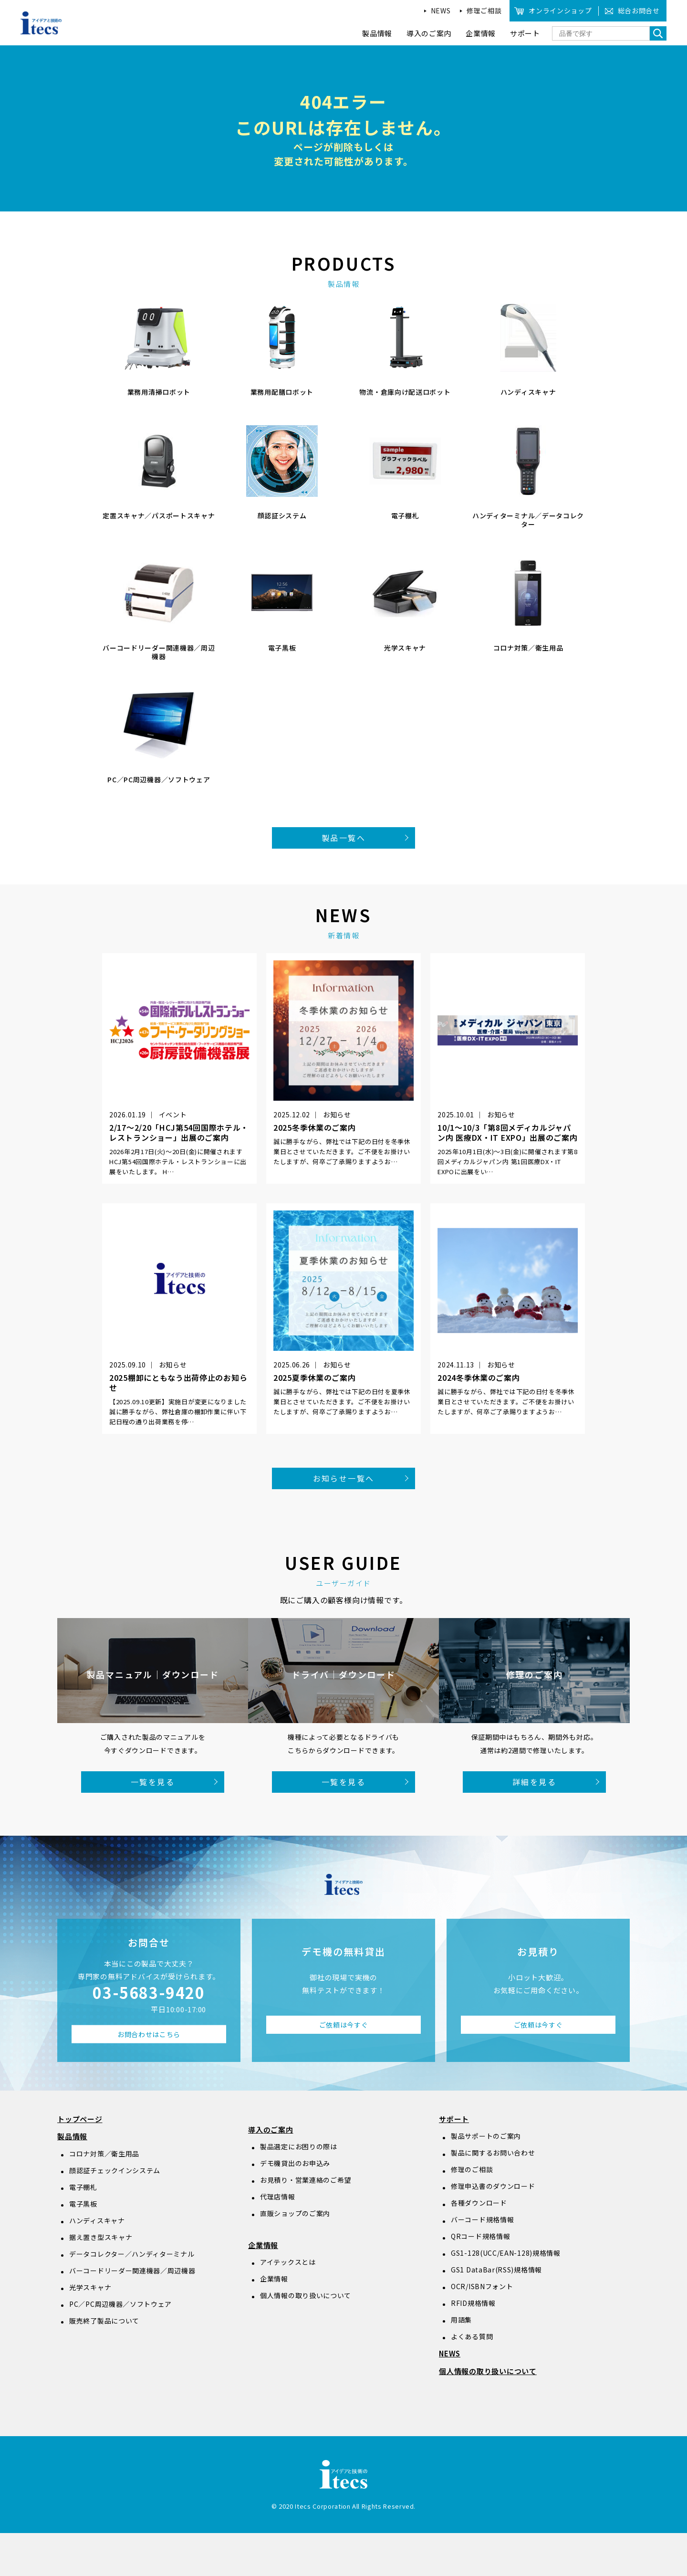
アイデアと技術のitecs (41, 22)
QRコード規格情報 (480, 2236)
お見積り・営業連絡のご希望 (305, 2180)
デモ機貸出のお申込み (295, 2163)
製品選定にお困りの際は (298, 2146)
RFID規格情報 (473, 2303)
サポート (454, 2119)
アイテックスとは (288, 2262)
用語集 (461, 2319)
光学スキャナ (90, 2287)
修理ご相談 (484, 10)
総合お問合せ (639, 10)
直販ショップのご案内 (295, 2213)
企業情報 (263, 2245)
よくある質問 (472, 2336)
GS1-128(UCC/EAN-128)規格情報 (506, 2253)
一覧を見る (153, 1781)
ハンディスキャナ (97, 2220)
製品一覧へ (343, 837)
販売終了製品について (104, 2320)
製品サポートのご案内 (486, 2136)
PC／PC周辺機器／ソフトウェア (120, 2304)
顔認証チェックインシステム (114, 2170)
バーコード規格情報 (482, 2219)
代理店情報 (277, 2196)
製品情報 (72, 2136)
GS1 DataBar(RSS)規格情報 (496, 2269)
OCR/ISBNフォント (482, 2286)
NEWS (441, 10)
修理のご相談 (472, 2169)
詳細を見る (534, 1781)
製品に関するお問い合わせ (493, 2152)
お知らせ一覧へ (344, 1478)
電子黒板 (83, 2203)
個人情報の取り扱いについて (305, 2295)
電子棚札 (83, 2187)
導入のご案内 (270, 2129)
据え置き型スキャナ (100, 2237)
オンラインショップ (560, 10)
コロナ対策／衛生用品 (104, 2153)
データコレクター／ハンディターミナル (132, 2254)
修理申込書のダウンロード (493, 2186)
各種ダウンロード (479, 2203)
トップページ (80, 2119)
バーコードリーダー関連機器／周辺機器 (132, 2270)
